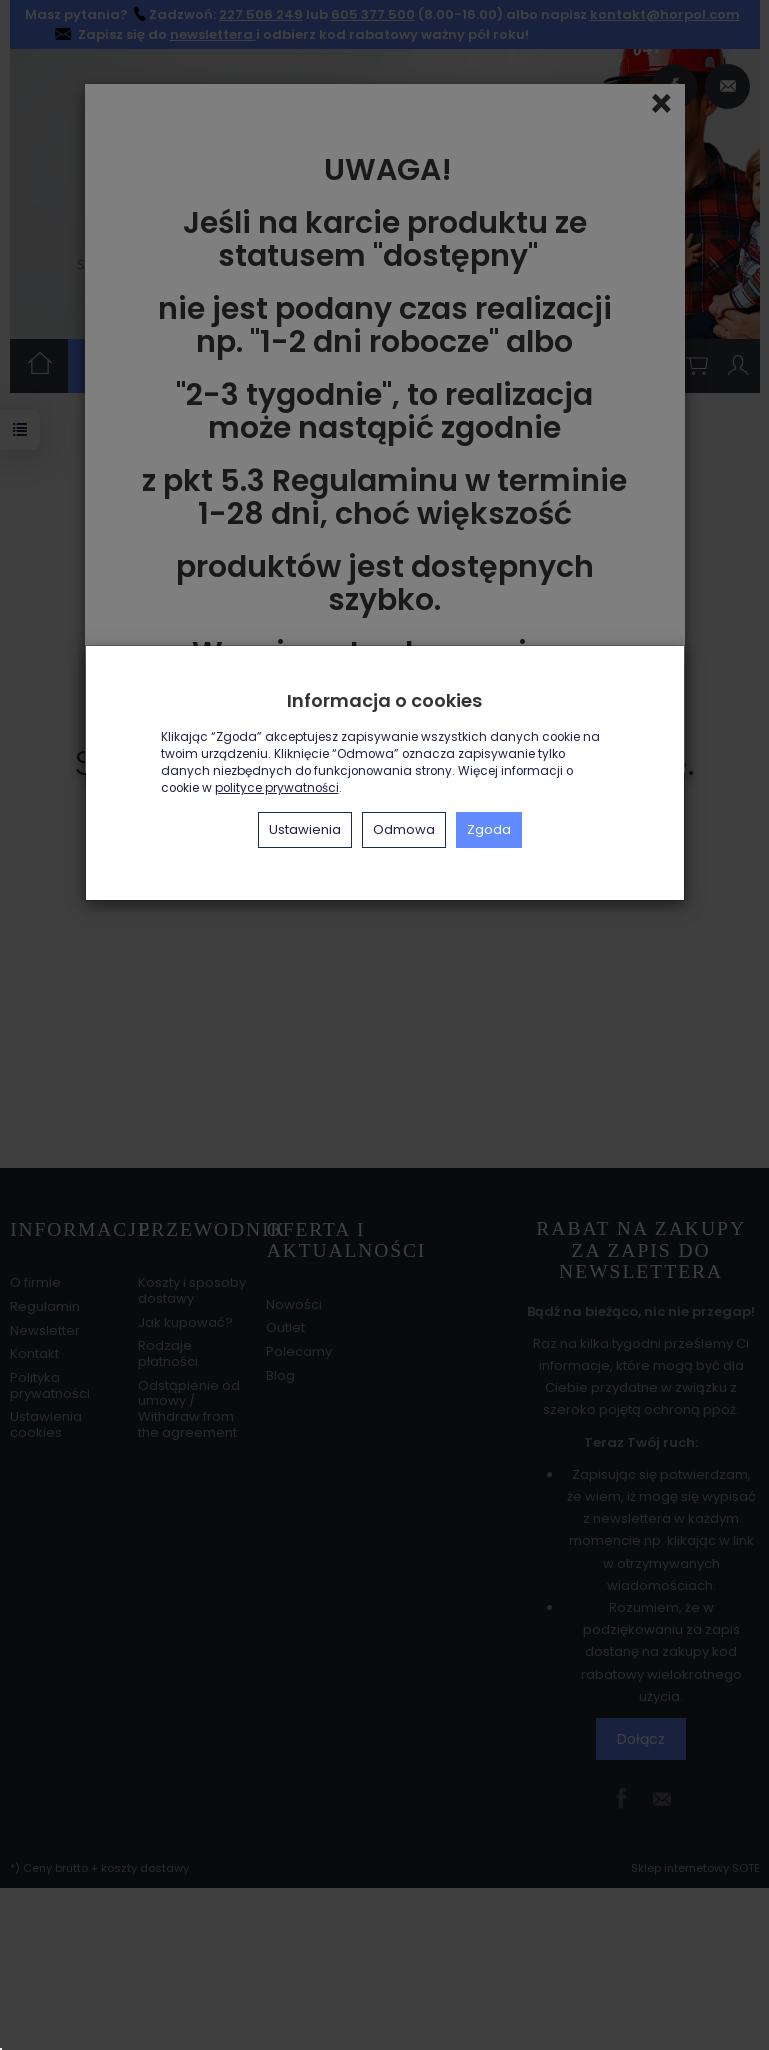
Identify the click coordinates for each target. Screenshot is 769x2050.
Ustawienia (305, 829)
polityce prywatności (277, 788)
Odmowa (404, 829)
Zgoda (489, 829)
